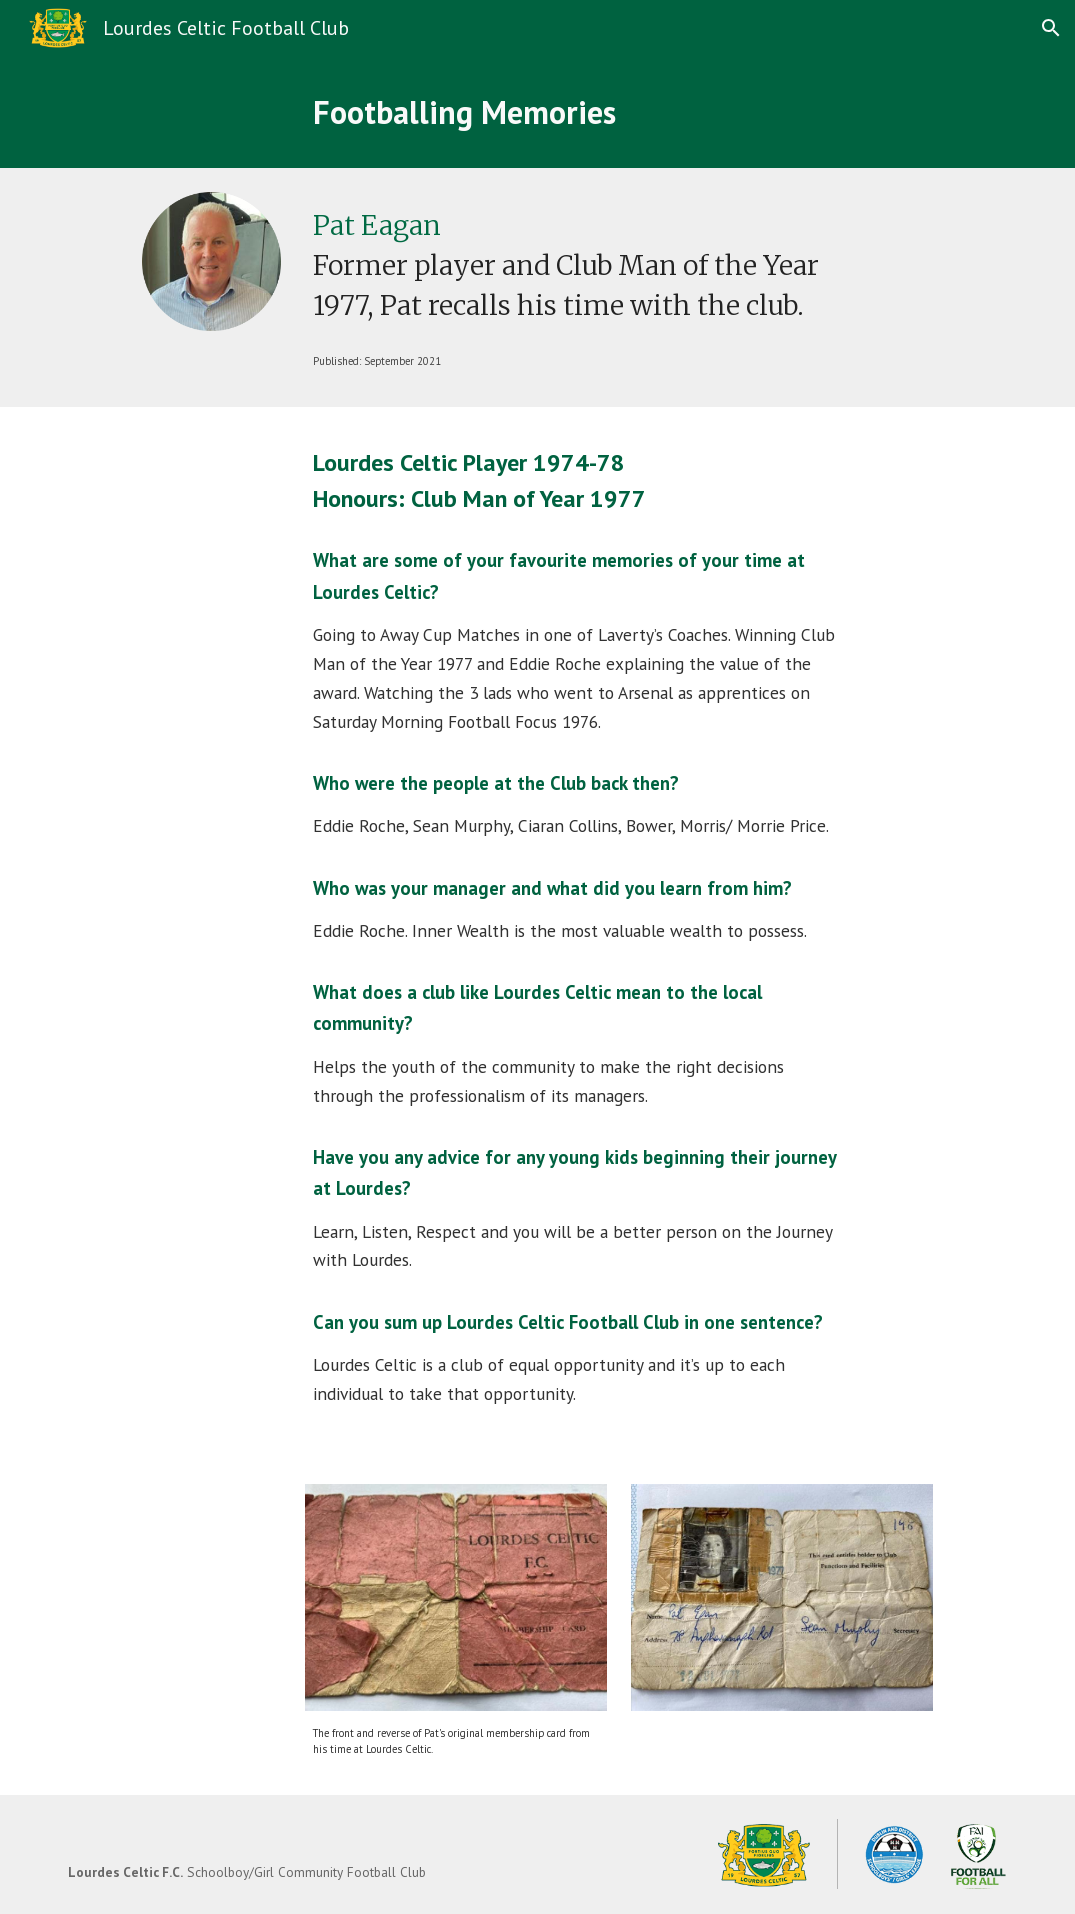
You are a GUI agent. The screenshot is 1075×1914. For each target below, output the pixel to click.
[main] (660, 112)
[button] (1051, 28)
